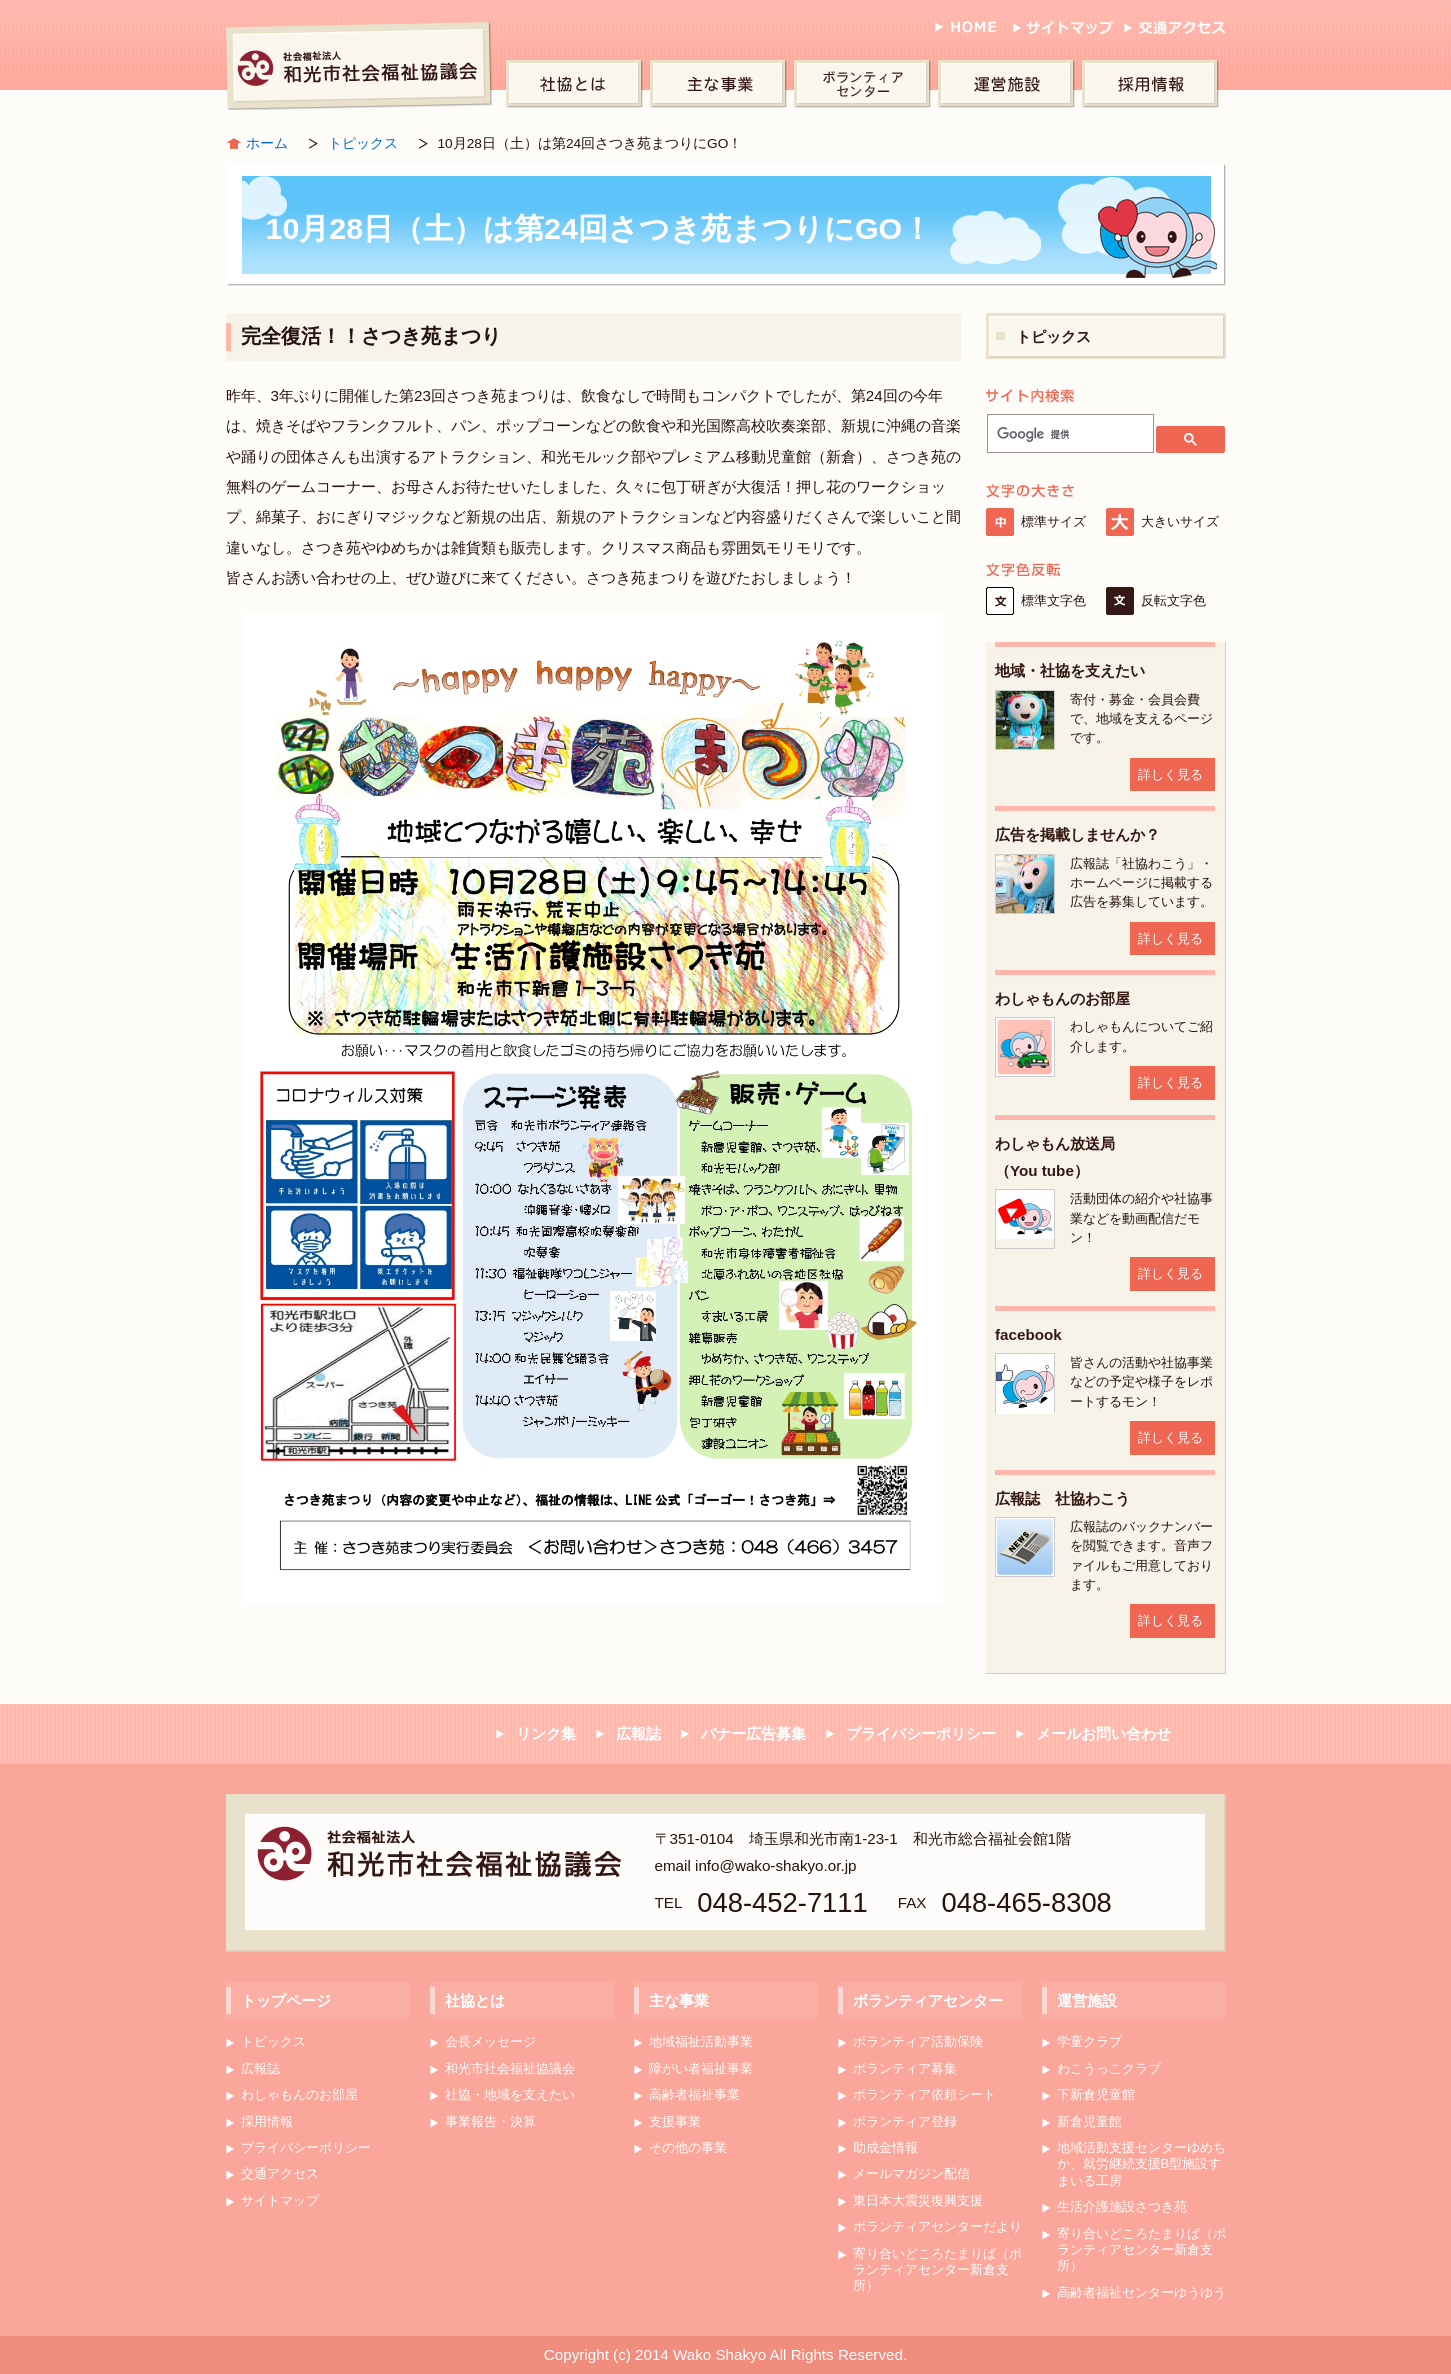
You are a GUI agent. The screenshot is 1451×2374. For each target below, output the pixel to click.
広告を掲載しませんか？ (1077, 834)
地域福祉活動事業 (701, 2041)
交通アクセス (1175, 33)
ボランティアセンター (866, 85)
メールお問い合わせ (1103, 1733)
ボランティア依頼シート (924, 2094)
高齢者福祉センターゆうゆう (1141, 2292)
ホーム (267, 143)
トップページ (286, 2000)
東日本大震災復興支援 (918, 2200)
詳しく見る (1170, 774)
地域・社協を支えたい (1070, 670)
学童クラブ (1089, 2041)
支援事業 (675, 2121)
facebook (1028, 1334)
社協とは (578, 85)
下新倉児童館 (1096, 2094)
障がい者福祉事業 (701, 2068)
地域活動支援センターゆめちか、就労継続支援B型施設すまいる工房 (1141, 2164)
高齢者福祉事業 (694, 2094)
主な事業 (722, 85)
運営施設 (1010, 85)
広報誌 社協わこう (1062, 1498)
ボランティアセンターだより (937, 2226)
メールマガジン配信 (911, 2173)
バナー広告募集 (753, 1733)
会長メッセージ (490, 2041)
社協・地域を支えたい (510, 2094)
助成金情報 (885, 2147)
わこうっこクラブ (1109, 2068)
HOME (965, 33)
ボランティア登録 (905, 2121)
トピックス (363, 143)
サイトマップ (1060, 33)
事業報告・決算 (490, 2121)
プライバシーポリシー (921, 1733)
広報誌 (638, 1733)
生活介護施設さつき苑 (1122, 2206)
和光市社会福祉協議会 (361, 65)
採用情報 (1154, 85)
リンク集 (546, 1733)
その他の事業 (688, 2147)
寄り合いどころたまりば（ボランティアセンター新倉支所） (937, 2270)
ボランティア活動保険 (918, 2041)
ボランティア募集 (905, 2068)
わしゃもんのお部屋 (1062, 998)
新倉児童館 (1089, 2121)
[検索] (1068, 434)
